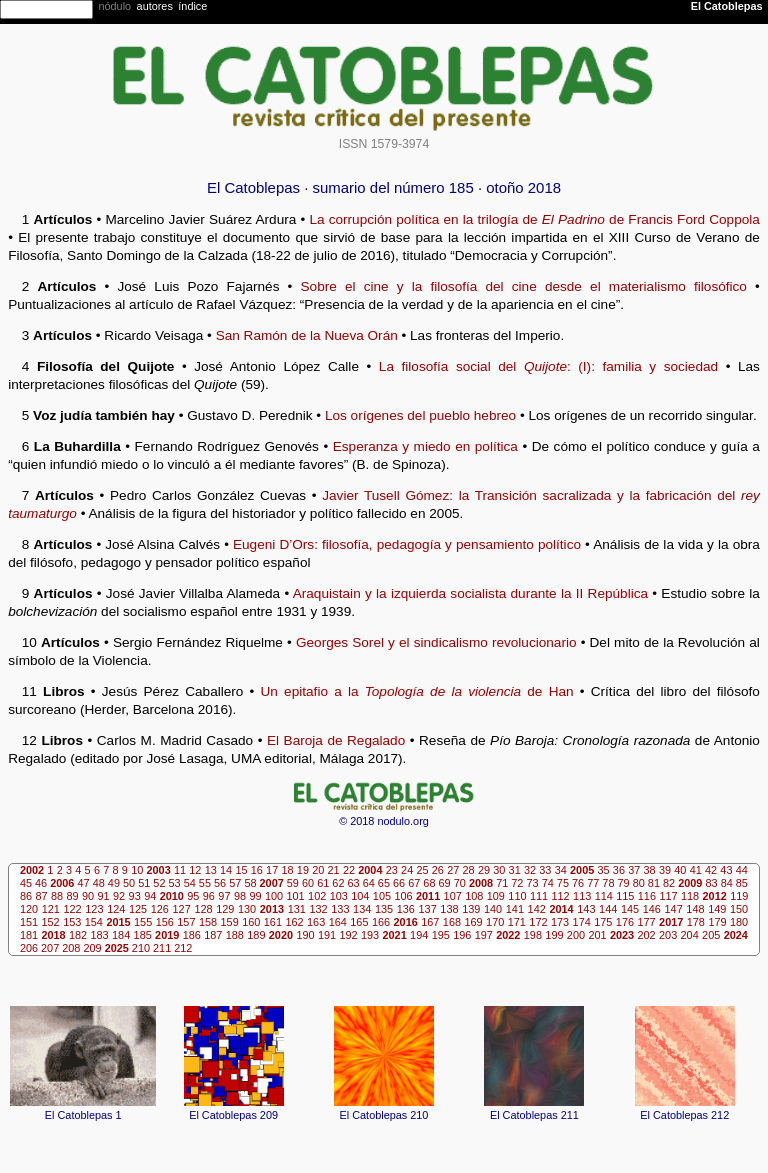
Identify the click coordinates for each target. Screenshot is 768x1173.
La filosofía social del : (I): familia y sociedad (548, 366)
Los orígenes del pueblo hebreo (420, 415)
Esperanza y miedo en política (425, 446)
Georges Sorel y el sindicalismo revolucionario (436, 642)
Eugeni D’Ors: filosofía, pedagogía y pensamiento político (407, 544)
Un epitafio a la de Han (417, 691)
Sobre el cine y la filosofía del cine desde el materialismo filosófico (524, 286)
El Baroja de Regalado (336, 740)
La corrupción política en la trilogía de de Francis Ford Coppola (534, 219)
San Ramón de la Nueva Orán (307, 335)
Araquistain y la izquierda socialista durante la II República (470, 593)
